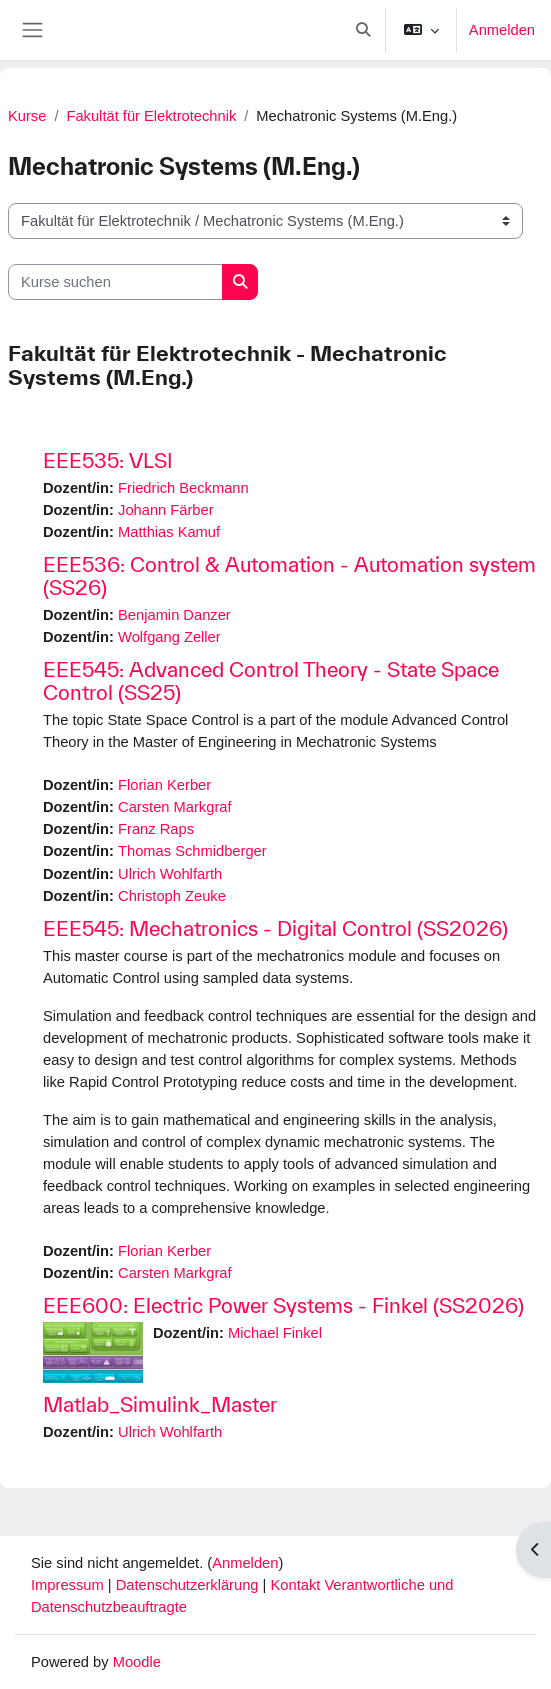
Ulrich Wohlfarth (170, 874)
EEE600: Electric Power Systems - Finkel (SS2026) (283, 1305)
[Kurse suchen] (115, 282)
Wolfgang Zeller (169, 637)
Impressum (69, 1585)
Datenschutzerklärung (189, 1585)
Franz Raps (156, 829)
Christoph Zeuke (172, 896)
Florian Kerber (164, 785)
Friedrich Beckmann (183, 488)
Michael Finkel (275, 1333)
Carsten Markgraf (174, 807)
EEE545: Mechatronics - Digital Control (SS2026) (275, 928)
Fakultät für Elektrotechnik (151, 116)
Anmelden (502, 30)
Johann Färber (166, 510)
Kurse (27, 116)
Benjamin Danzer (174, 615)
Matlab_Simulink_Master (160, 1404)
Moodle (137, 1662)
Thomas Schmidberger (192, 851)
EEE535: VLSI (108, 460)
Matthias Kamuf (169, 532)
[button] (363, 30)
